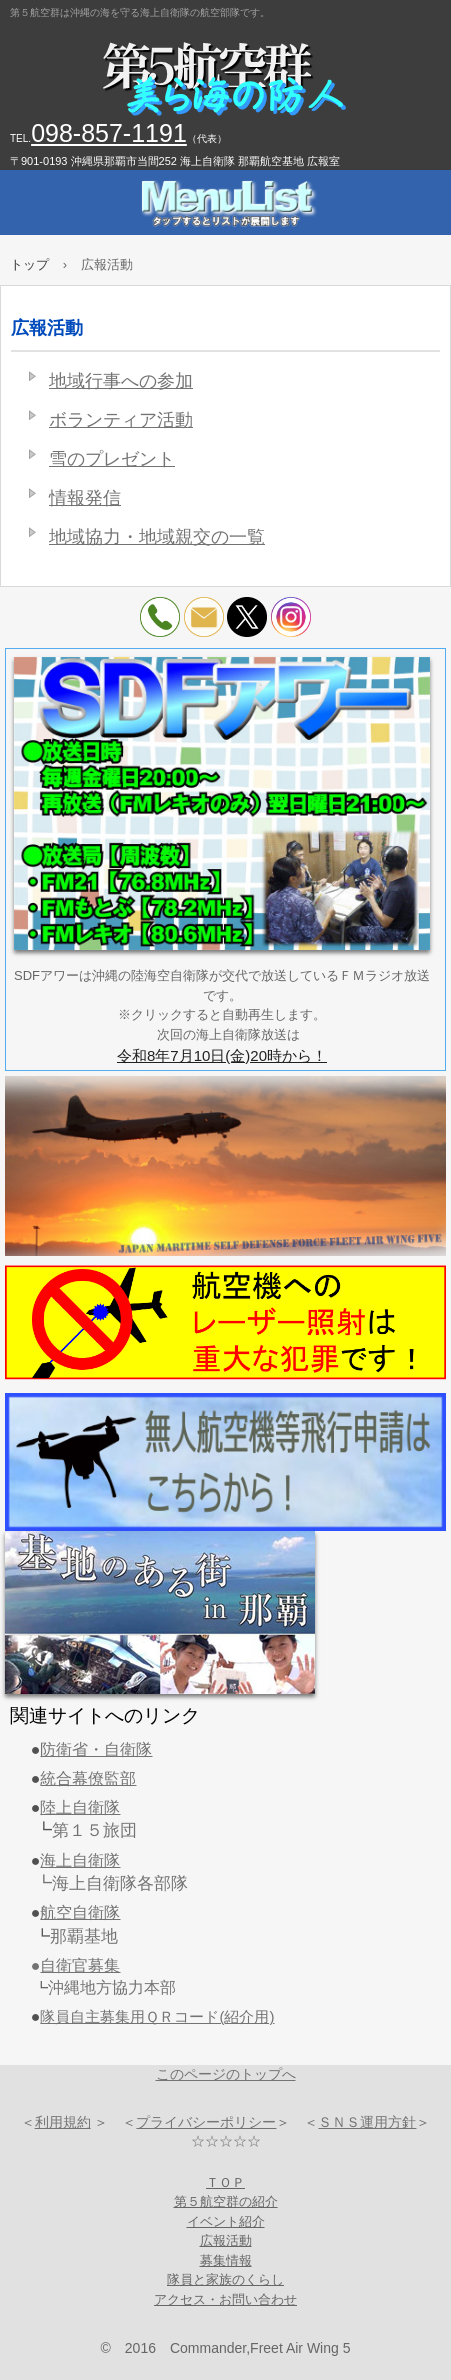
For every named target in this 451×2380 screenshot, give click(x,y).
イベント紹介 (226, 2221)
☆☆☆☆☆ (226, 2141)
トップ (29, 264)
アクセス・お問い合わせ (225, 2299)
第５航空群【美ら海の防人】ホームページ (225, 80)
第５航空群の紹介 (226, 2201)
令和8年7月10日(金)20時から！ (222, 1055)
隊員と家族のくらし (225, 2279)
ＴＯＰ (225, 2182)
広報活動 (226, 2240)
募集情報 (226, 2260)
